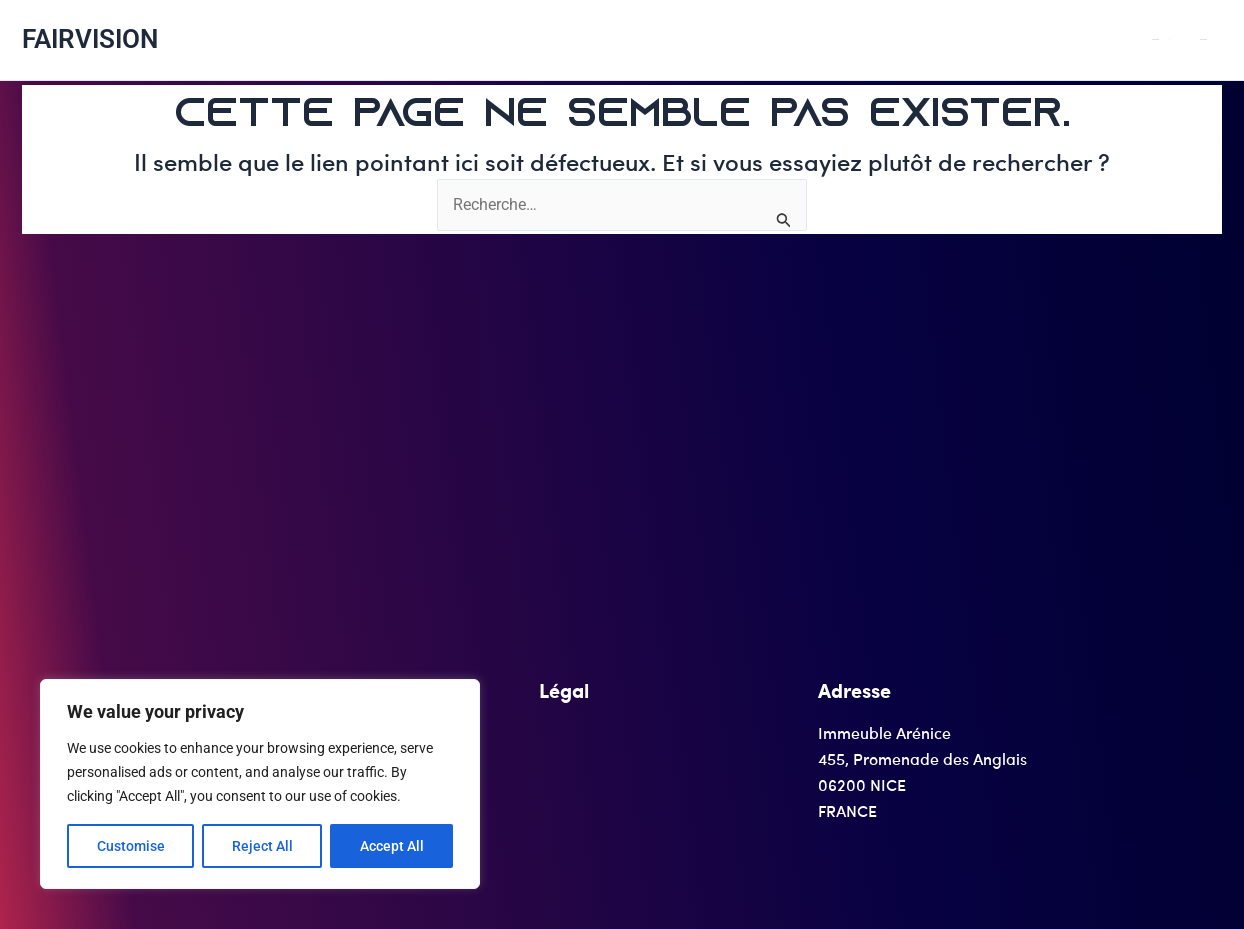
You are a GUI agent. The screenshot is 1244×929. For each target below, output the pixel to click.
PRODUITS (1203, 40)
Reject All (262, 846)
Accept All (392, 846)
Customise (131, 846)
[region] (260, 784)
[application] (1206, 40)
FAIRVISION (90, 39)
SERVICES (1217, 39)
